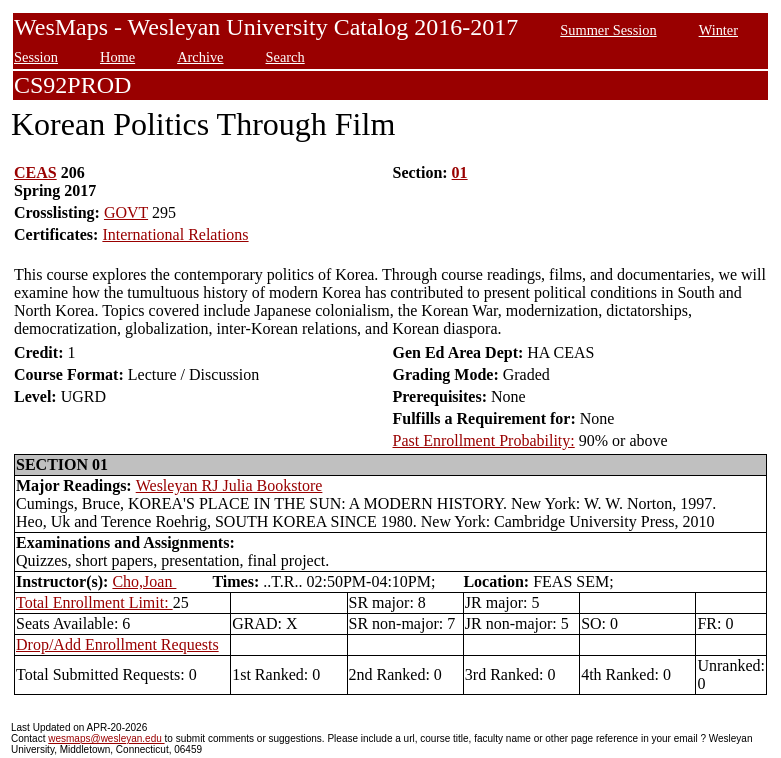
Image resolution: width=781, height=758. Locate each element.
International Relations (175, 234)
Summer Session (608, 30)
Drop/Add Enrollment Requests (117, 644)
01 (460, 172)
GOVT (126, 212)
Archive (200, 57)
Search (285, 57)
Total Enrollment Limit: (94, 602)
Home (117, 57)
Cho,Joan (144, 581)
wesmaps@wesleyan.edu (106, 738)
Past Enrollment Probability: (484, 440)
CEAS (35, 172)
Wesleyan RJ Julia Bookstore (229, 485)
